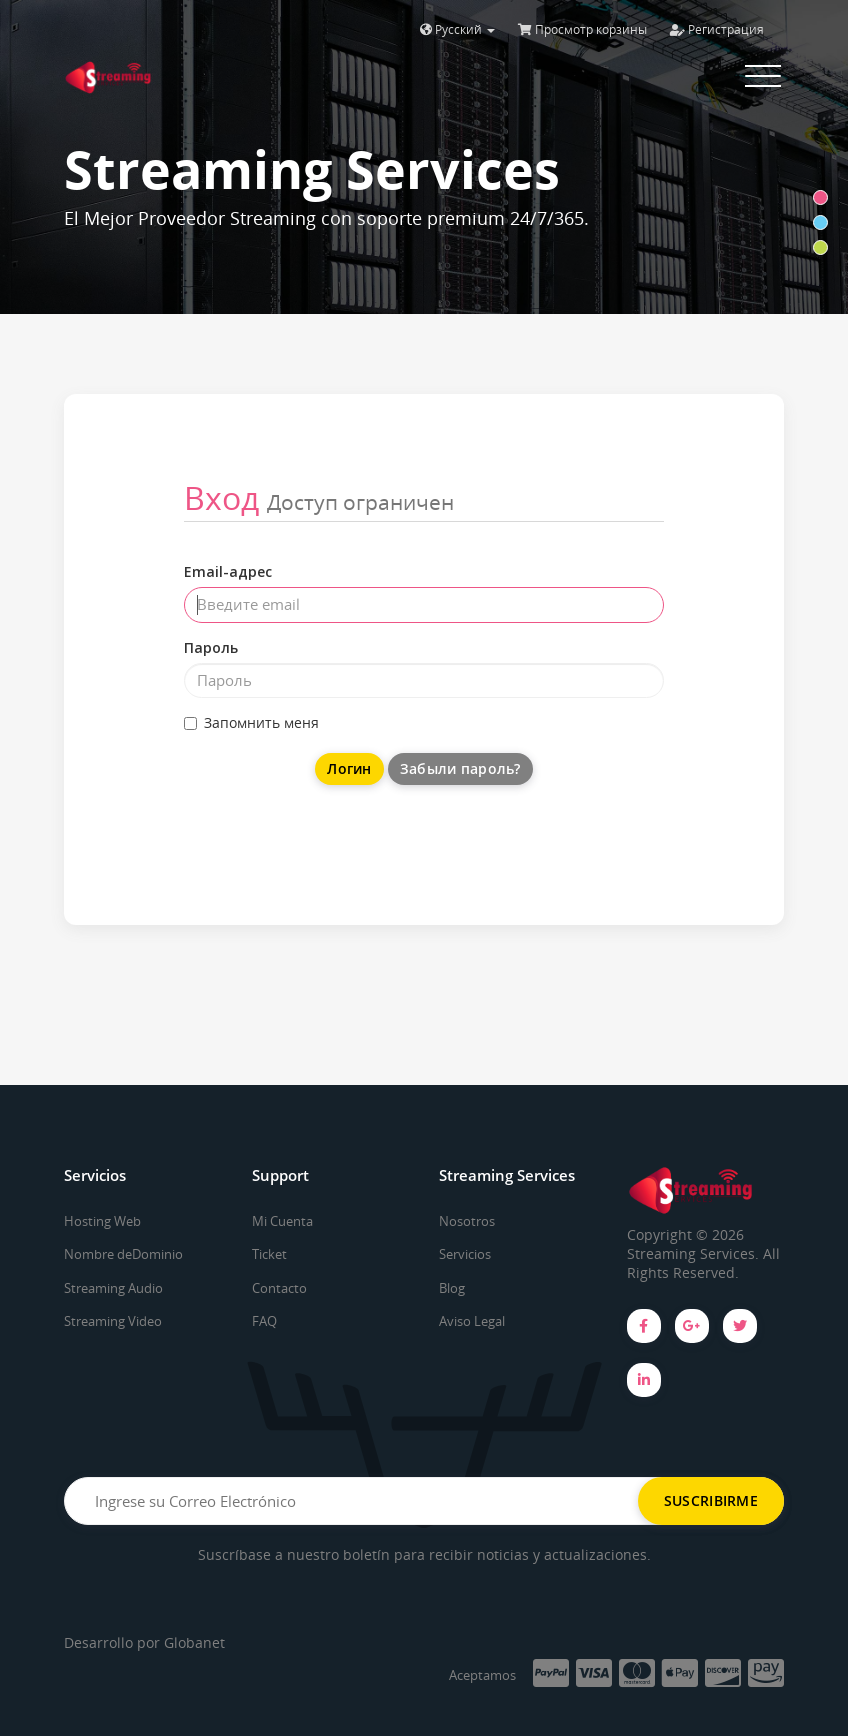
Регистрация (717, 29)
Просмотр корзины (582, 29)
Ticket (269, 1254)
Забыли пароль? (460, 768)
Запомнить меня (251, 722)
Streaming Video (113, 1321)
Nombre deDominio (123, 1254)
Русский (457, 29)
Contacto (279, 1288)
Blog (452, 1288)
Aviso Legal (472, 1321)
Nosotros (467, 1221)
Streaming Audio (113, 1288)
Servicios (465, 1254)
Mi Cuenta (282, 1221)
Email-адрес (228, 571)
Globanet (194, 1642)
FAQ (264, 1321)
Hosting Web (102, 1221)
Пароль (211, 647)
